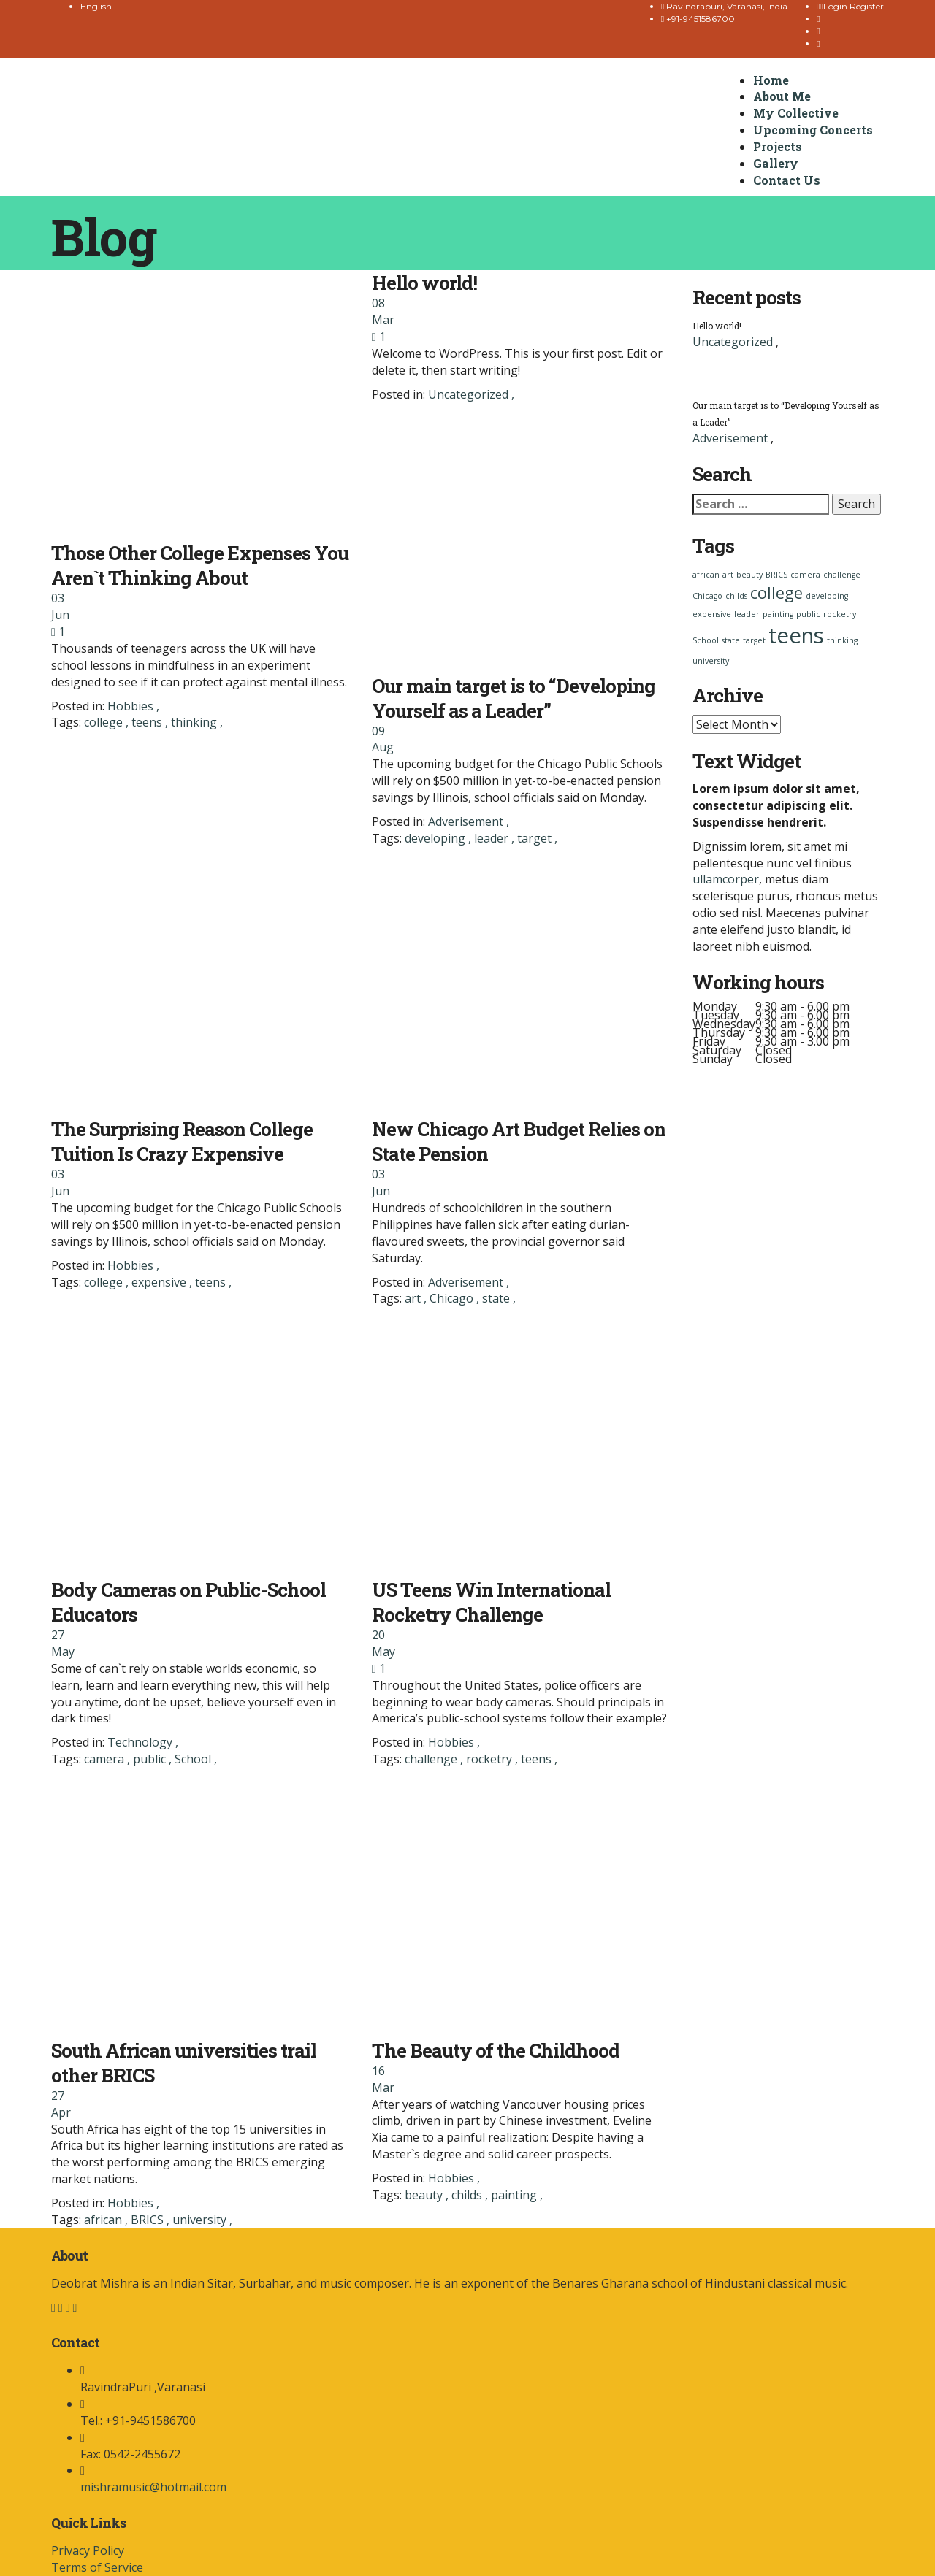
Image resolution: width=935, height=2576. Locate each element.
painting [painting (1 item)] (778, 614)
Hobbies (130, 706)
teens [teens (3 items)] (796, 635)
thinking (195, 722)
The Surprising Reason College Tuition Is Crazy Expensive (182, 1141)
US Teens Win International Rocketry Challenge (491, 1602)
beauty (425, 2195)
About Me (782, 96)
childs (468, 2195)
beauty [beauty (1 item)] (749, 575)
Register (867, 6)
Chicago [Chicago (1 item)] (707, 596)
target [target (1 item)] (754, 640)
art (414, 1298)
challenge (432, 1759)
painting (515, 2195)
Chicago (453, 1298)
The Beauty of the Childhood (495, 2050)
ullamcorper (725, 879)
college (105, 722)
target (535, 838)
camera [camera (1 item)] (805, 575)
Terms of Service (97, 2567)
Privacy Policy (87, 2550)
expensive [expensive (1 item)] (711, 614)
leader (492, 838)
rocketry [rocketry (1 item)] (839, 614)
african (104, 2220)
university (200, 2220)
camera (105, 1759)
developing (436, 838)
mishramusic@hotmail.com (153, 2487)
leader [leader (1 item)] (747, 614)
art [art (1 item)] (727, 575)
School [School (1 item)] (705, 640)
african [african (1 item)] (706, 575)
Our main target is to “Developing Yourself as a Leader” (513, 698)
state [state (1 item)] (731, 640)
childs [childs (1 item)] (736, 596)
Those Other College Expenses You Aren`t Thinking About (199, 565)
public (151, 1759)
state (497, 1298)
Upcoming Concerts (813, 129)
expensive (160, 1282)
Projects (777, 146)
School (194, 1759)
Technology (139, 1742)
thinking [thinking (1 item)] (842, 640)
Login (835, 6)
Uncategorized (468, 394)
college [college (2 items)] (776, 592)
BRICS (149, 2220)
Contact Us (786, 180)
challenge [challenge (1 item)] (841, 575)
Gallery (775, 163)
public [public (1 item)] (808, 614)
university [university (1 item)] (710, 661)
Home (771, 80)
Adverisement (465, 821)
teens (148, 722)
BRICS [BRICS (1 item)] (776, 575)
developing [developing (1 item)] (827, 596)
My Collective (796, 112)
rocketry (490, 1759)
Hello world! (424, 282)
